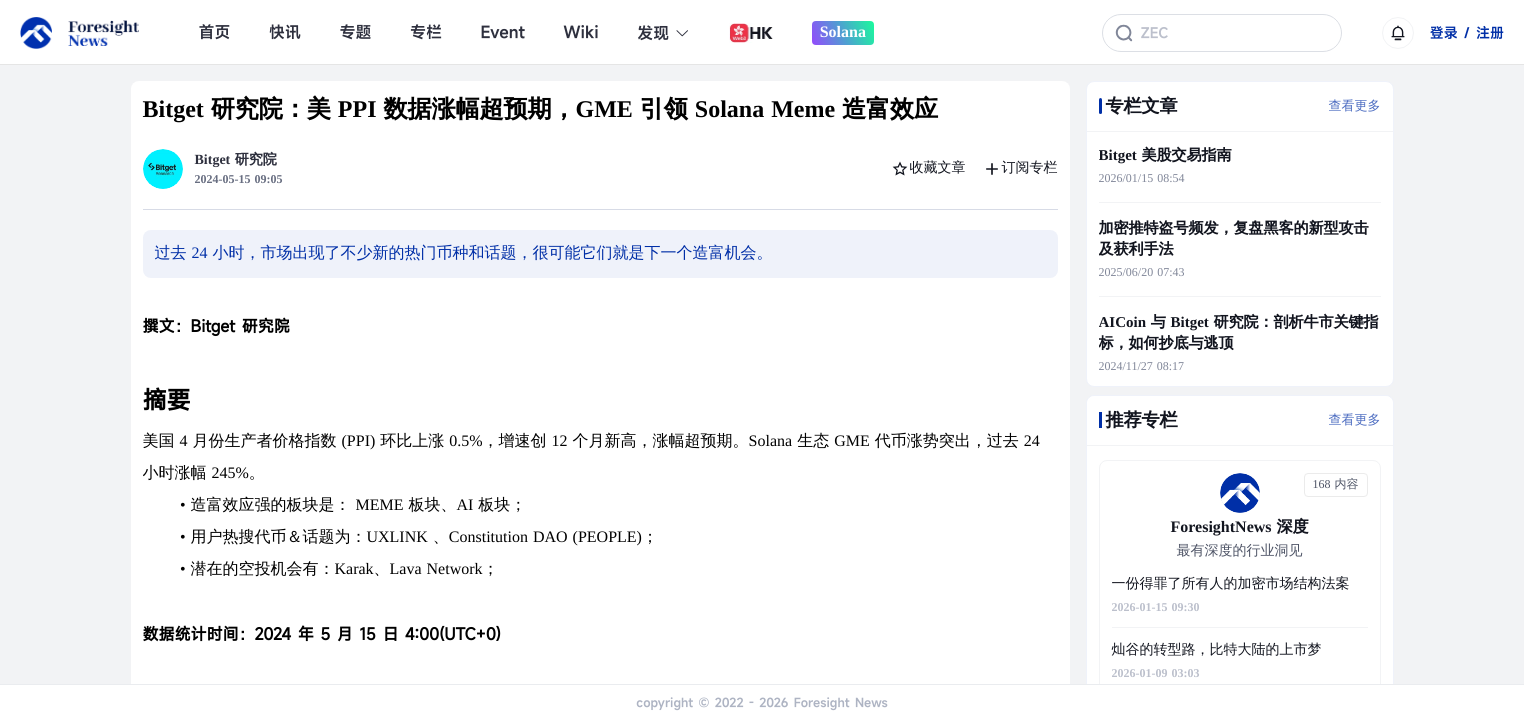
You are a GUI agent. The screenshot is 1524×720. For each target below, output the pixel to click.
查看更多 (1355, 105)
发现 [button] (663, 33)
